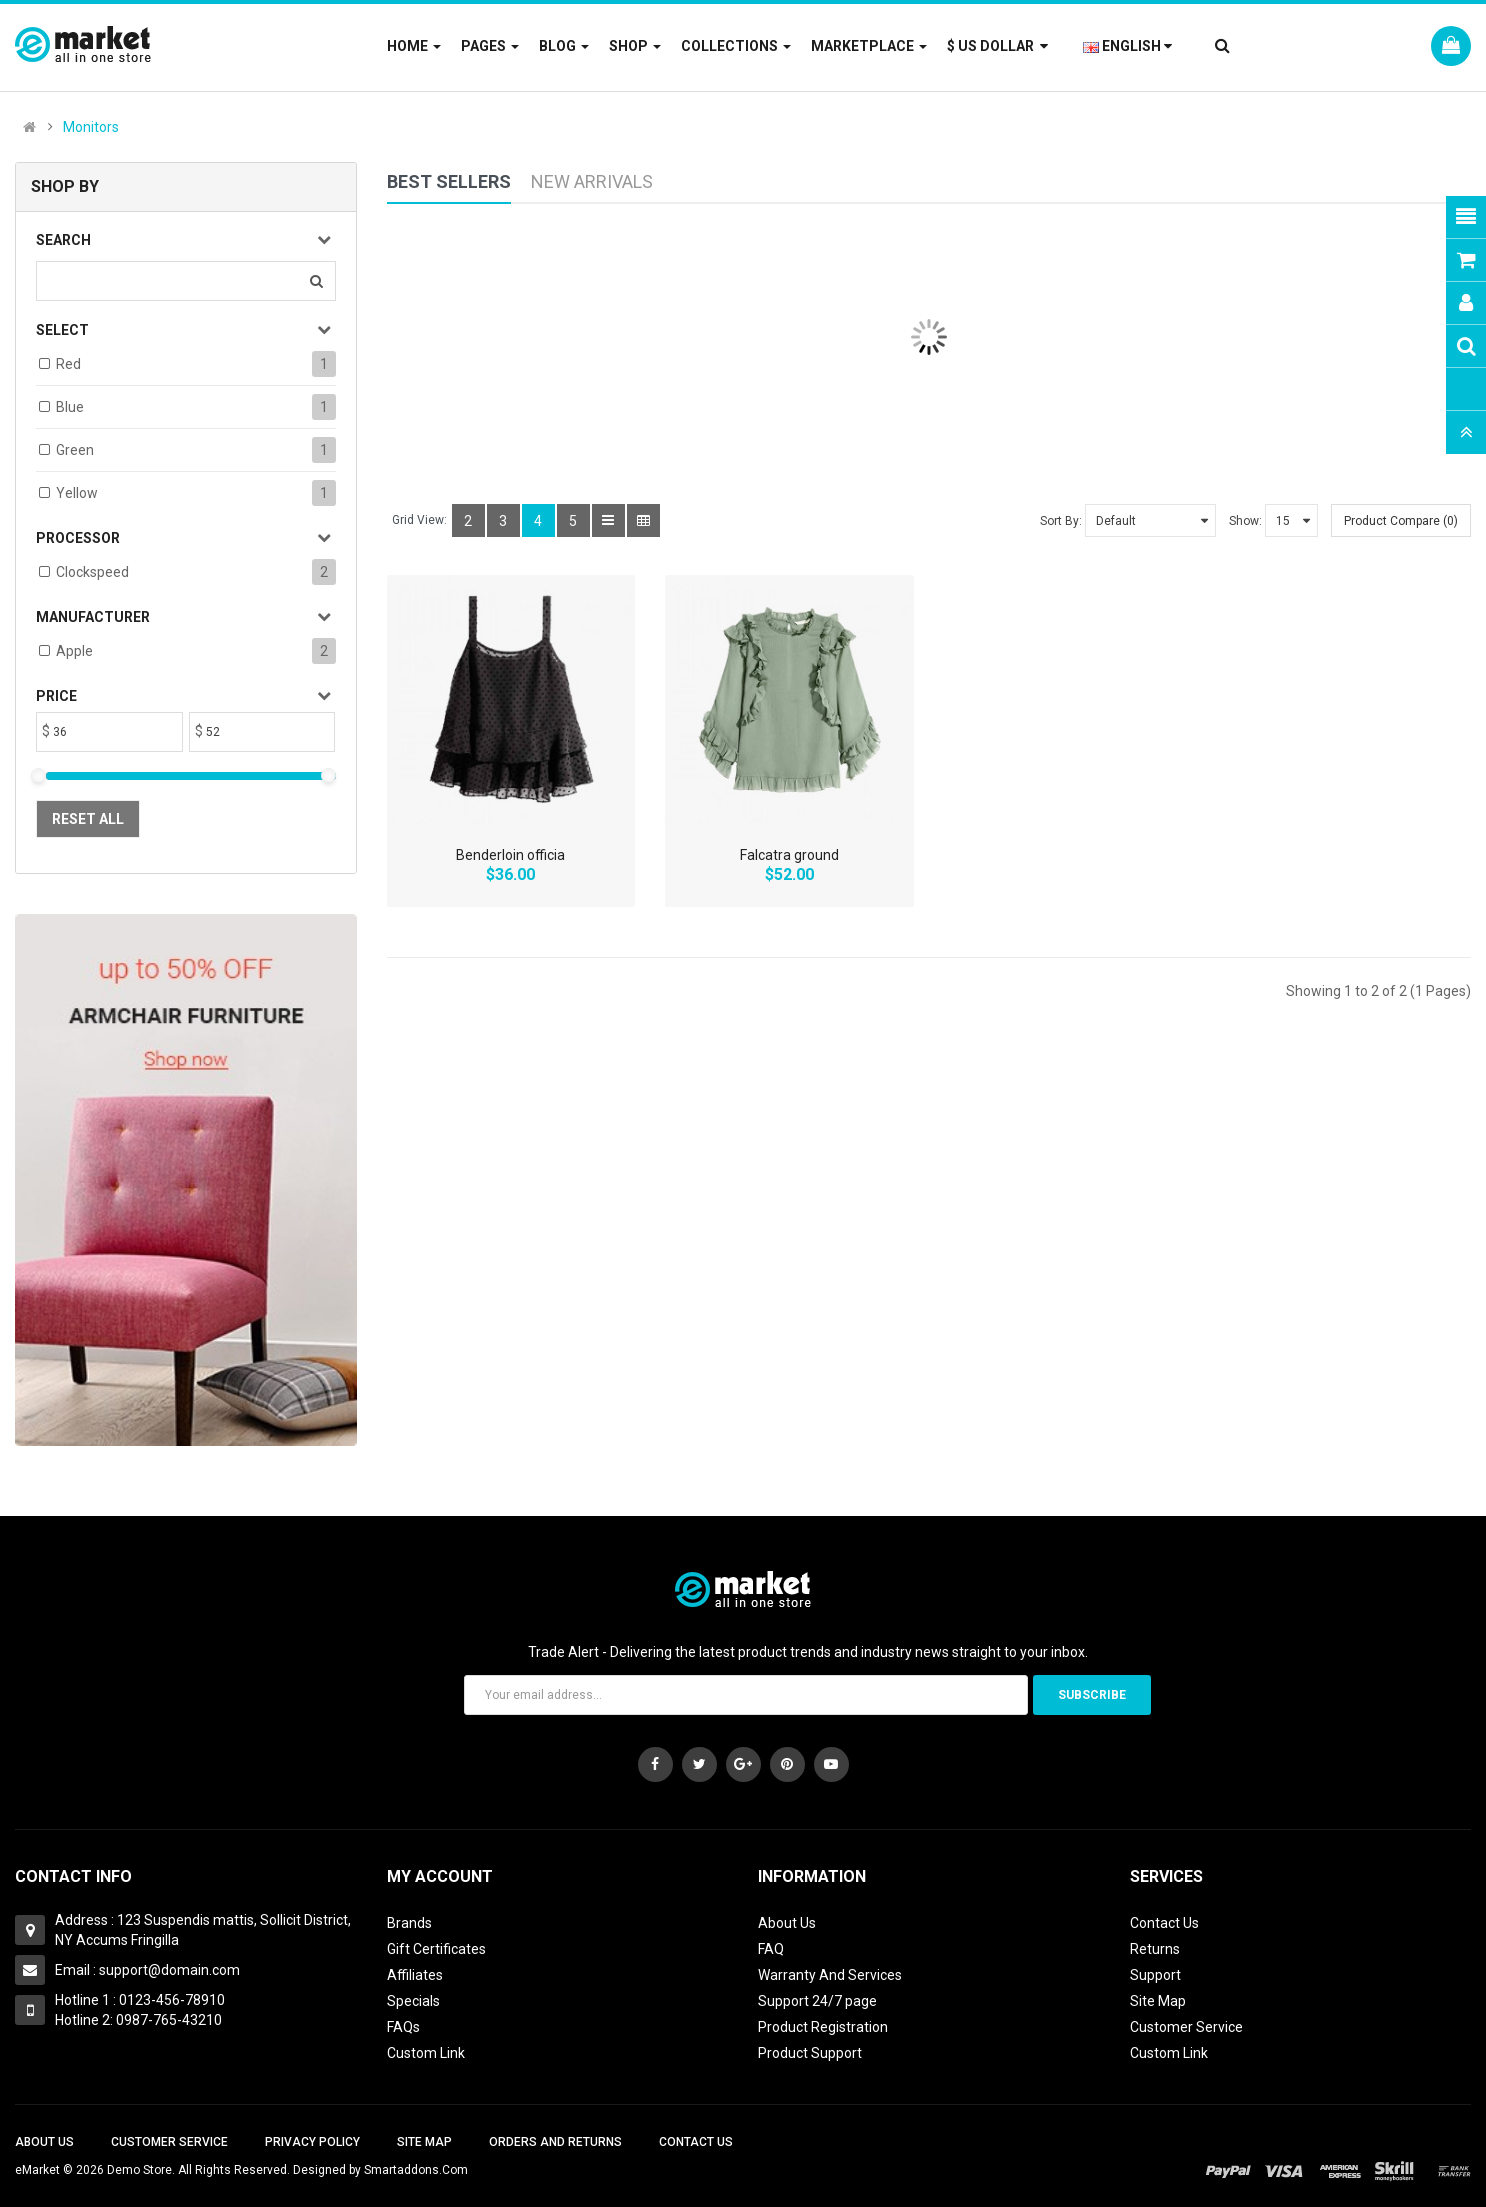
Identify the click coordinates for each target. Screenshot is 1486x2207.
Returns (1155, 1949)
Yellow (77, 493)
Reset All (88, 819)
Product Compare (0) (1401, 521)
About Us (787, 1923)
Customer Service (1186, 2027)
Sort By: (1061, 521)
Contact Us (1164, 1923)
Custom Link (426, 2053)
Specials (413, 2001)
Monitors (91, 127)
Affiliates (415, 1975)
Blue (70, 407)
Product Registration (823, 2027)
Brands (409, 1923)
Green (75, 450)
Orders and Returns (555, 2142)
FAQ (771, 1949)
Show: (1245, 521)
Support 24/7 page (817, 2001)
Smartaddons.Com (416, 2170)
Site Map (1158, 2001)
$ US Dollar (997, 46)
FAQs (403, 2027)
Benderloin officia (510, 855)
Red (68, 364)
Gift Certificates (436, 1949)
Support (1155, 1975)
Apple (74, 651)
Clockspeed (92, 572)
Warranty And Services (830, 1975)
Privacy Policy (312, 2142)
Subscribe (1092, 1695)
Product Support (810, 2053)
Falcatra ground (789, 855)
